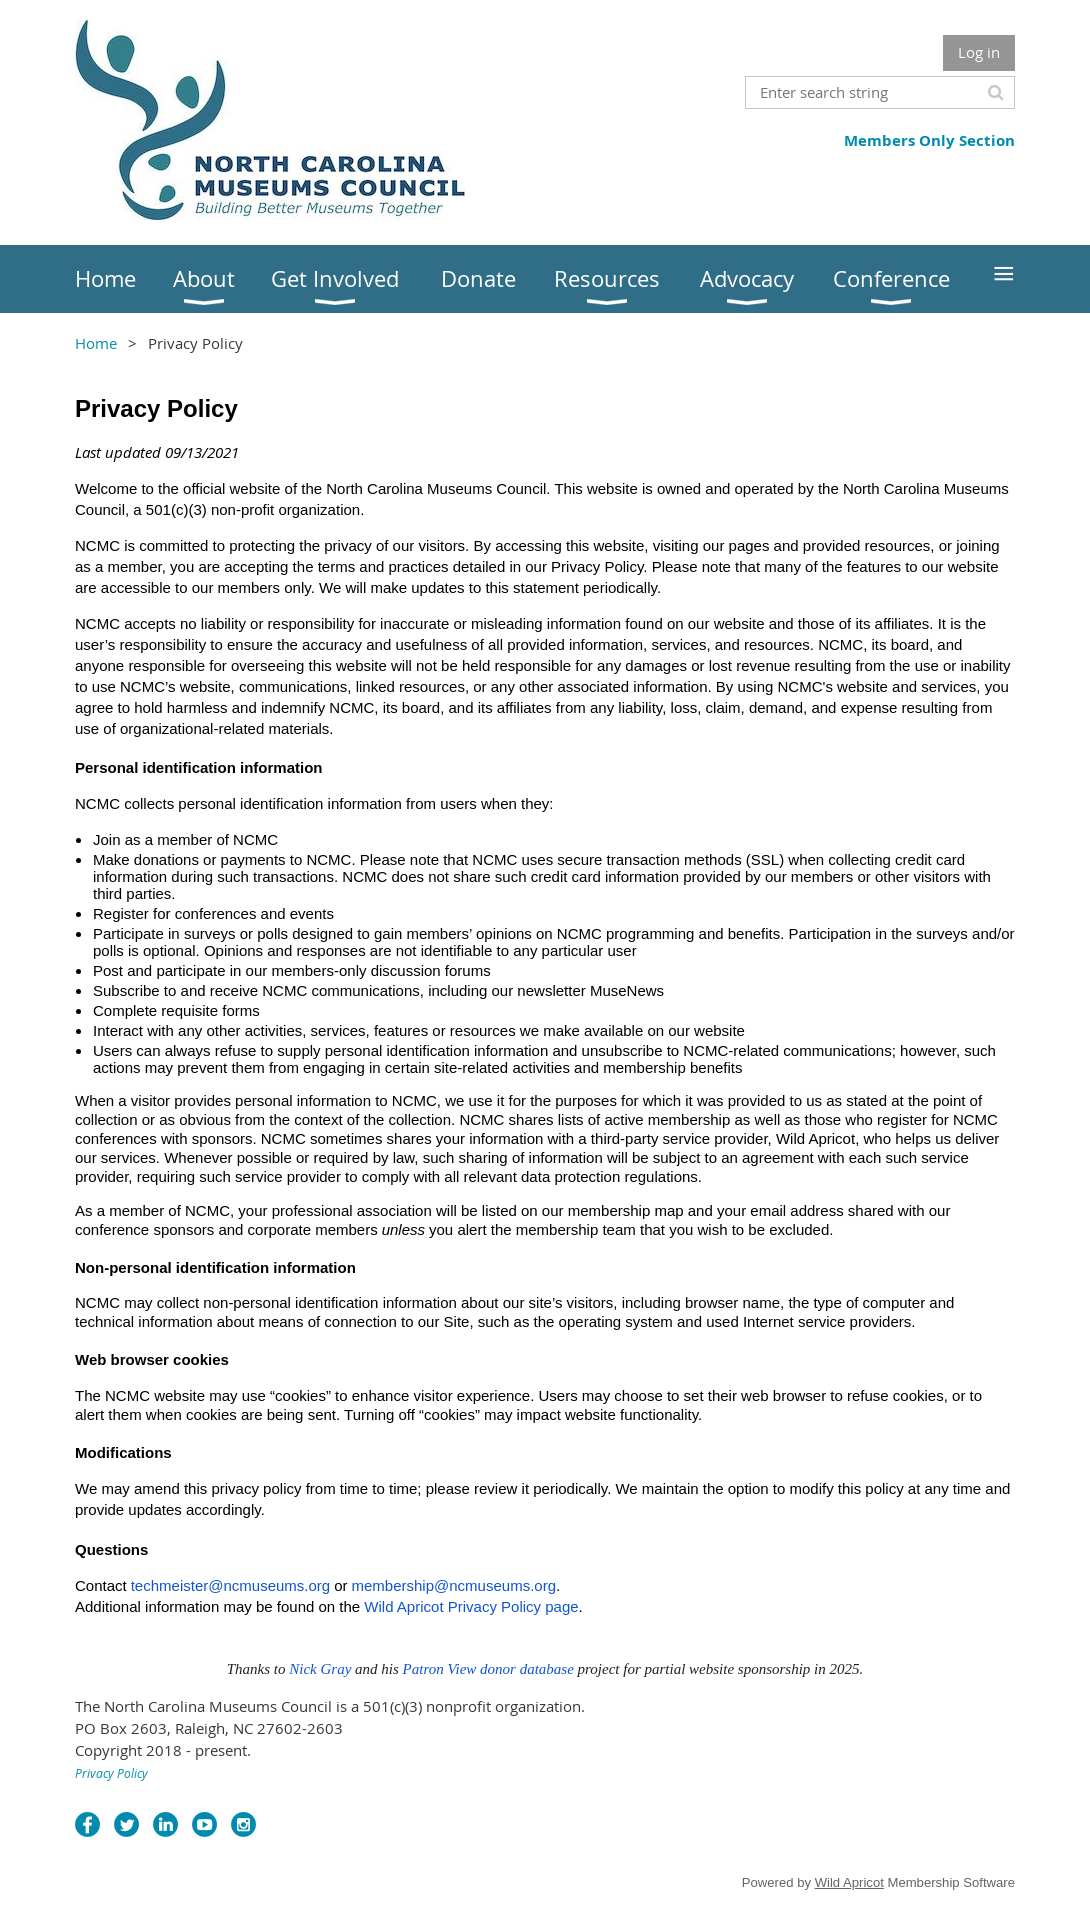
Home (96, 343)
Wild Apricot (849, 1882)
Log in (979, 52)
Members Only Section (929, 140)
